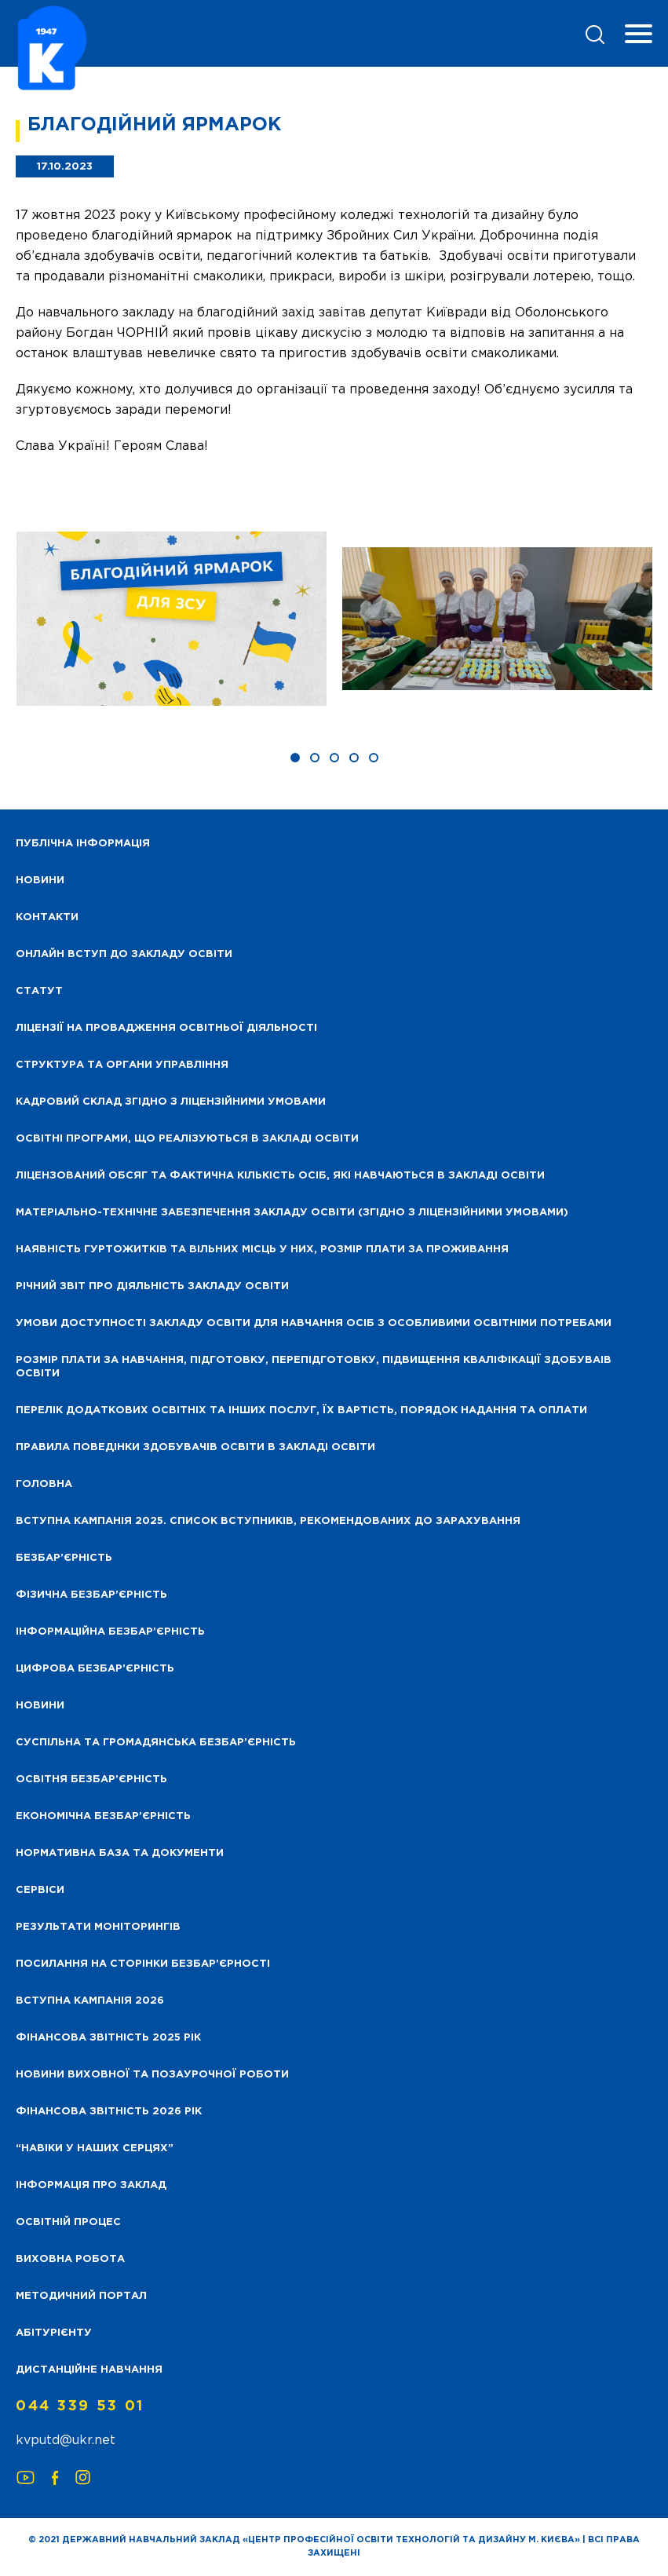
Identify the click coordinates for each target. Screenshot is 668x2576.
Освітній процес (68, 2222)
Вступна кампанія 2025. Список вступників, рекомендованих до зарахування (268, 1521)
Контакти (47, 917)
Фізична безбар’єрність (91, 1595)
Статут (39, 991)
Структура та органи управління (122, 1065)
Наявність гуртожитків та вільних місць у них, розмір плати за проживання (262, 1249)
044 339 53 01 (80, 2406)
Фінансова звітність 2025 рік (108, 2037)
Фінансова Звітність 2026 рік (109, 2111)
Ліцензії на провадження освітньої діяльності (166, 1028)
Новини (40, 1705)
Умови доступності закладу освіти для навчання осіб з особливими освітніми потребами (313, 1323)
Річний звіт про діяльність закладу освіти (152, 1286)
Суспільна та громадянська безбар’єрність (156, 1742)
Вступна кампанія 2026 (90, 2001)
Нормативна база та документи (120, 1853)
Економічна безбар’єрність (103, 1816)
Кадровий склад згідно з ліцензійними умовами (171, 1102)
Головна (44, 1484)
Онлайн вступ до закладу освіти (124, 954)
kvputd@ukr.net (65, 2440)
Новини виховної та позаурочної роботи (152, 2074)
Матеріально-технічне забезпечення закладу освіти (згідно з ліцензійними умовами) (292, 1212)
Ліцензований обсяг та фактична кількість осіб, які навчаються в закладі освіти (280, 1175)
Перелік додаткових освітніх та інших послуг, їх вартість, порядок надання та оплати (301, 1410)
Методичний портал (81, 2296)
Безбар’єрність (64, 1558)
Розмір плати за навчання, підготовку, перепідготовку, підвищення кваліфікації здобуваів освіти (313, 1367)
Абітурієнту (54, 2333)
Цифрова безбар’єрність (95, 1668)
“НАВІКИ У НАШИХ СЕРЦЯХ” (94, 2148)
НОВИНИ (40, 880)
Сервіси (40, 1890)
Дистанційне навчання (89, 2370)
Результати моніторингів (98, 1927)
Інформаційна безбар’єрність (110, 1632)
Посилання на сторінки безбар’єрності (143, 1964)
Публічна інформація (83, 843)
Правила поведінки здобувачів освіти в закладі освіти (195, 1447)
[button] (295, 757)
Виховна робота (70, 2259)
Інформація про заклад (91, 2185)
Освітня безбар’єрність (91, 1779)
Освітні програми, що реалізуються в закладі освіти (187, 1139)
